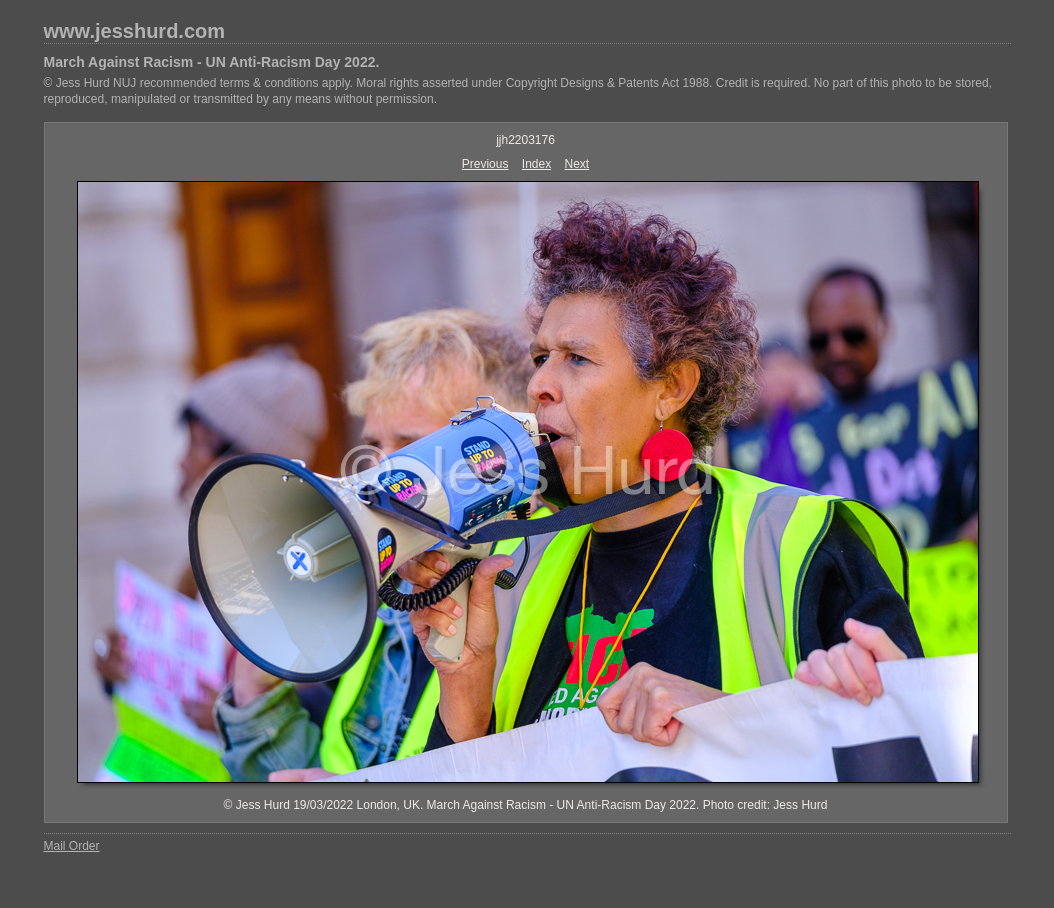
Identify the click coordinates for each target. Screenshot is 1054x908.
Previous (485, 164)
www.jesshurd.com (135, 31)
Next (577, 164)
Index (536, 164)
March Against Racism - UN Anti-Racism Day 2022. (212, 62)
